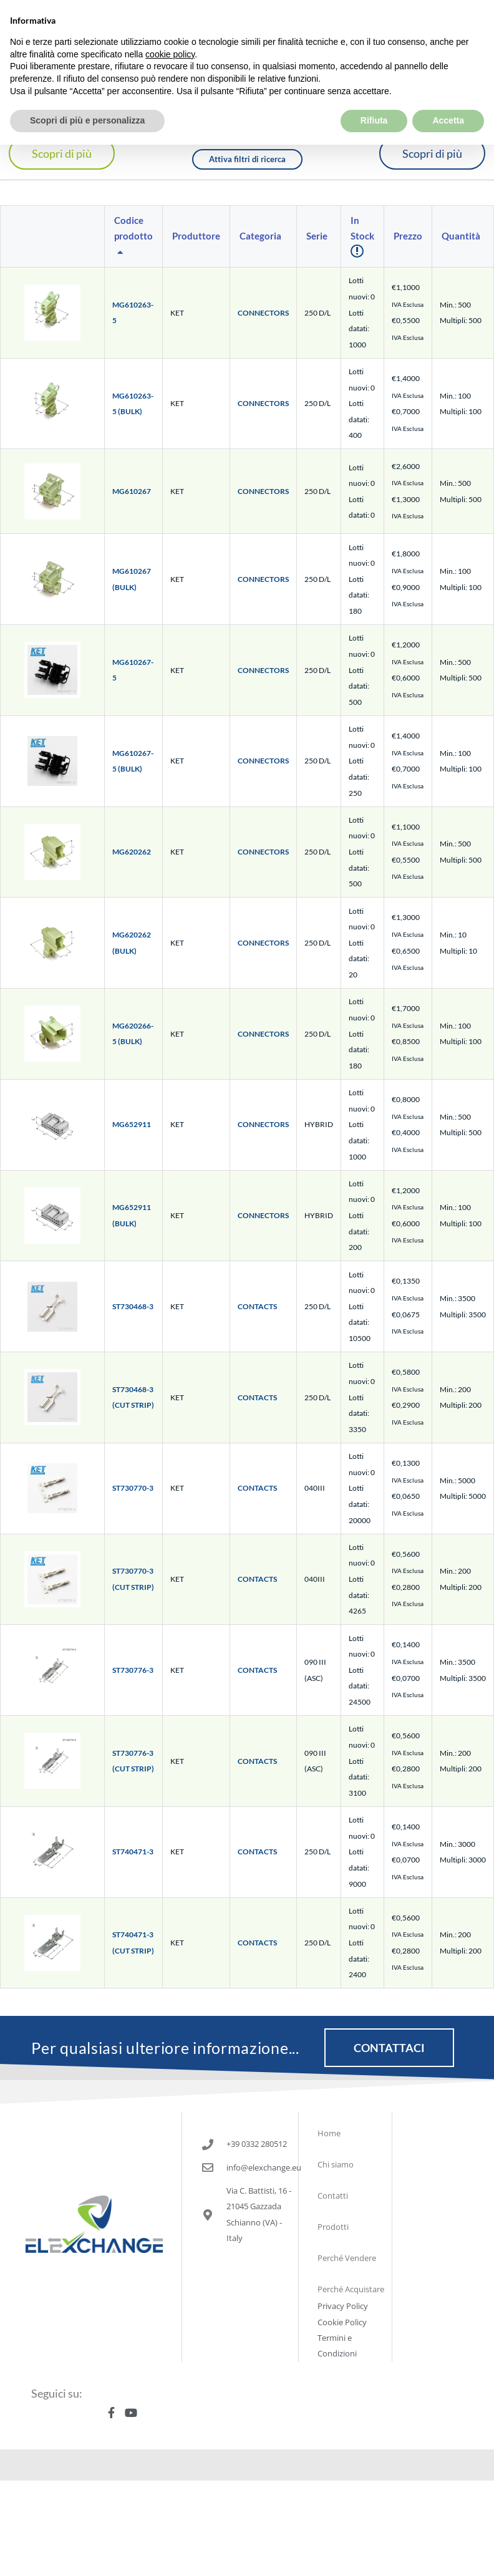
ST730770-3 (132, 1488)
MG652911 (131, 1124)
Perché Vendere (346, 2258)
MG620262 (131, 851)
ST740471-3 (132, 1851)
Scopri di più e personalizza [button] (87, 95)
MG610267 (131, 491)
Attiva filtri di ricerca (247, 159)
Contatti (332, 2195)
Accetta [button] (448, 95)
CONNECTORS (263, 312)
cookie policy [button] (170, 28)
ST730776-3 (132, 1670)
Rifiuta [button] (374, 95)
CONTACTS (257, 1306)
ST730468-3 (132, 1306)
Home (329, 2133)
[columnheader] (134, 237)
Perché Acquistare (350, 2289)
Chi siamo (335, 2164)
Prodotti (333, 2226)
